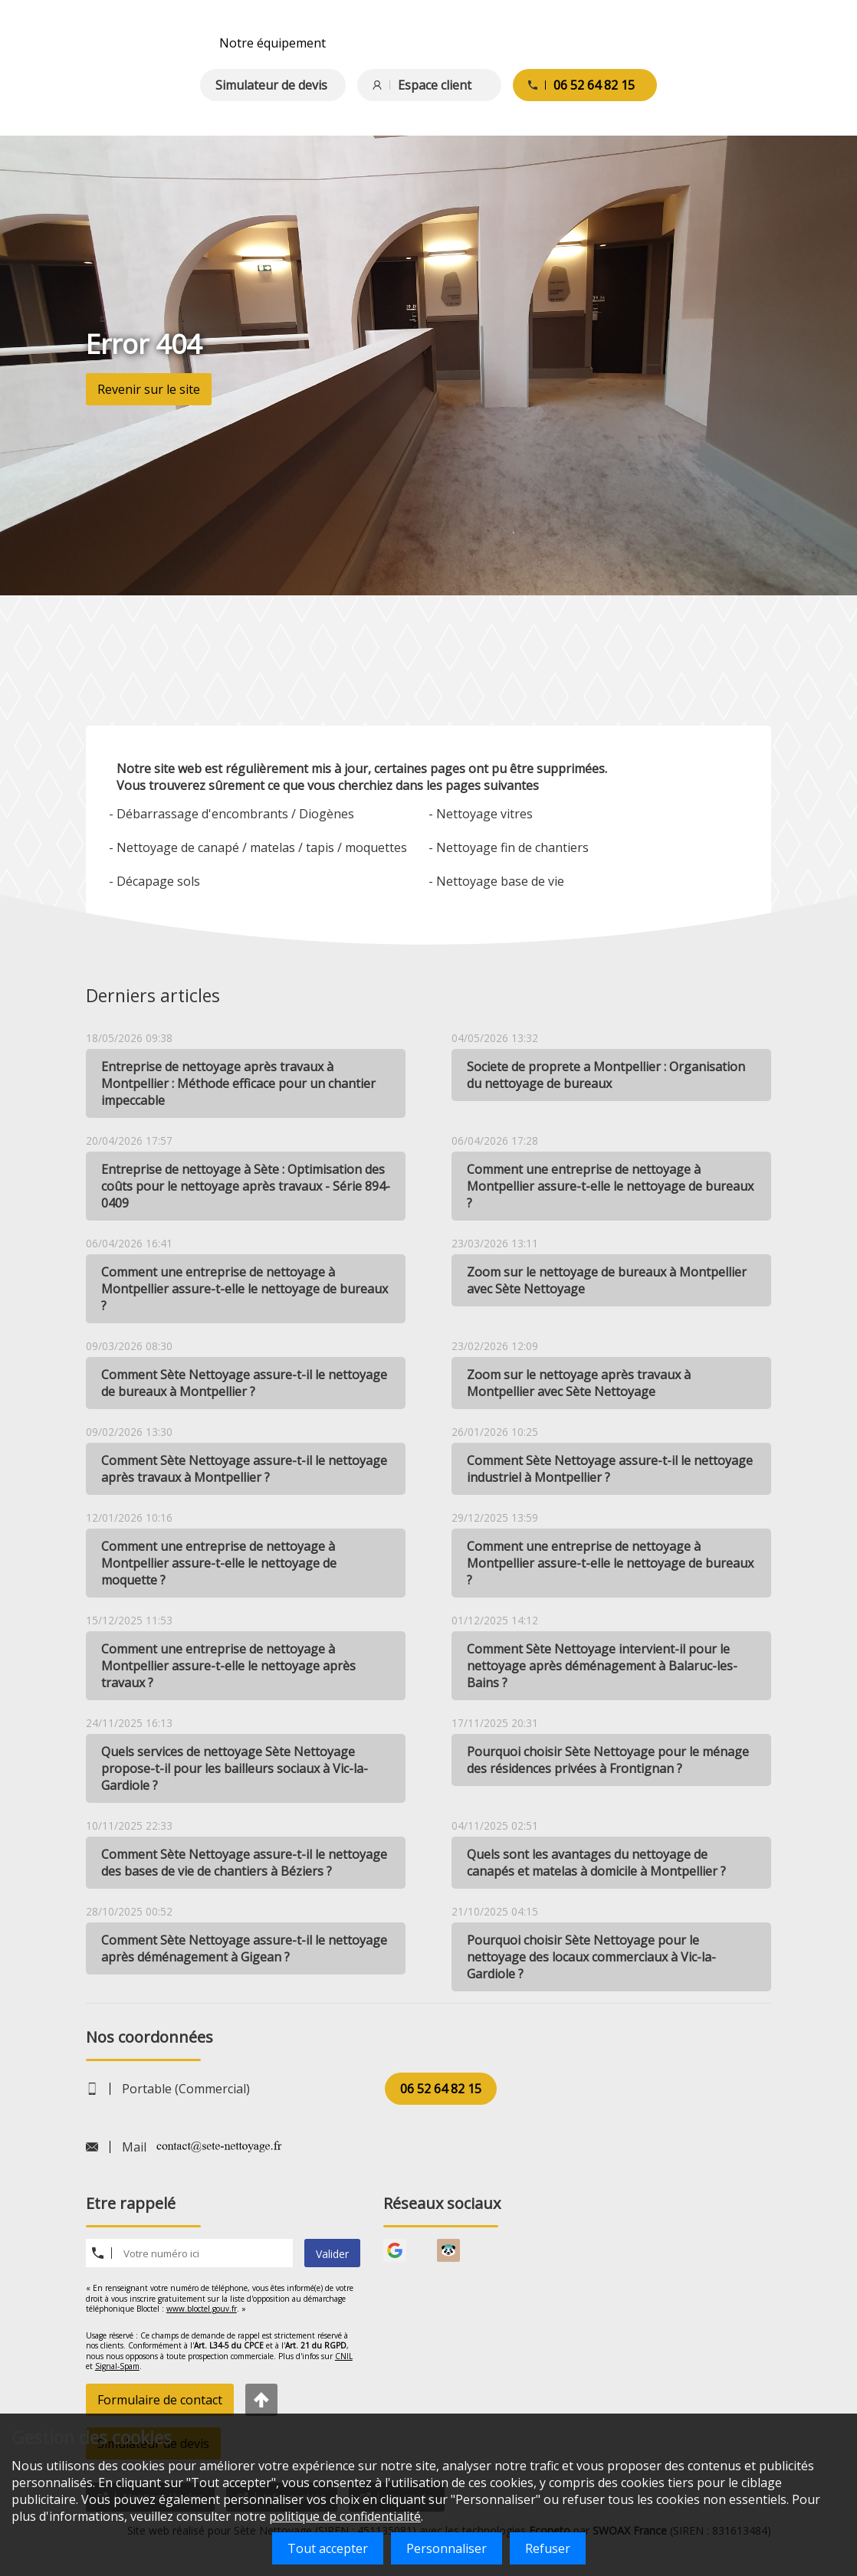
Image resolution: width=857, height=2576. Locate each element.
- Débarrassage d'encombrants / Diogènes (231, 813)
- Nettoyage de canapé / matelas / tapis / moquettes (258, 847)
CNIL (344, 2356)
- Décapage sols (154, 881)
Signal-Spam (117, 2366)
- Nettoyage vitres (480, 813)
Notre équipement (272, 42)
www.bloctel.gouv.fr (201, 2308)
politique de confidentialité (345, 2516)
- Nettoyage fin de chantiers (508, 847)
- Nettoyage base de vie (496, 881)
